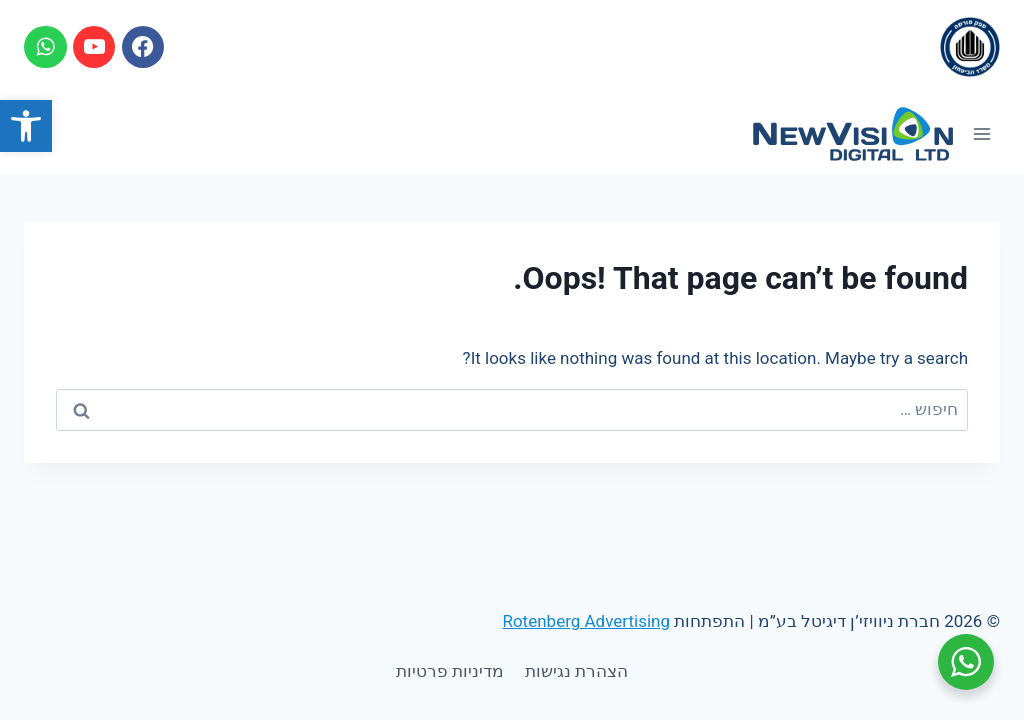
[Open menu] (981, 133)
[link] (26, 126)
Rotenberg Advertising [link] (586, 621)
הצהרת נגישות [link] (576, 671)
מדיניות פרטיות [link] (450, 671)
